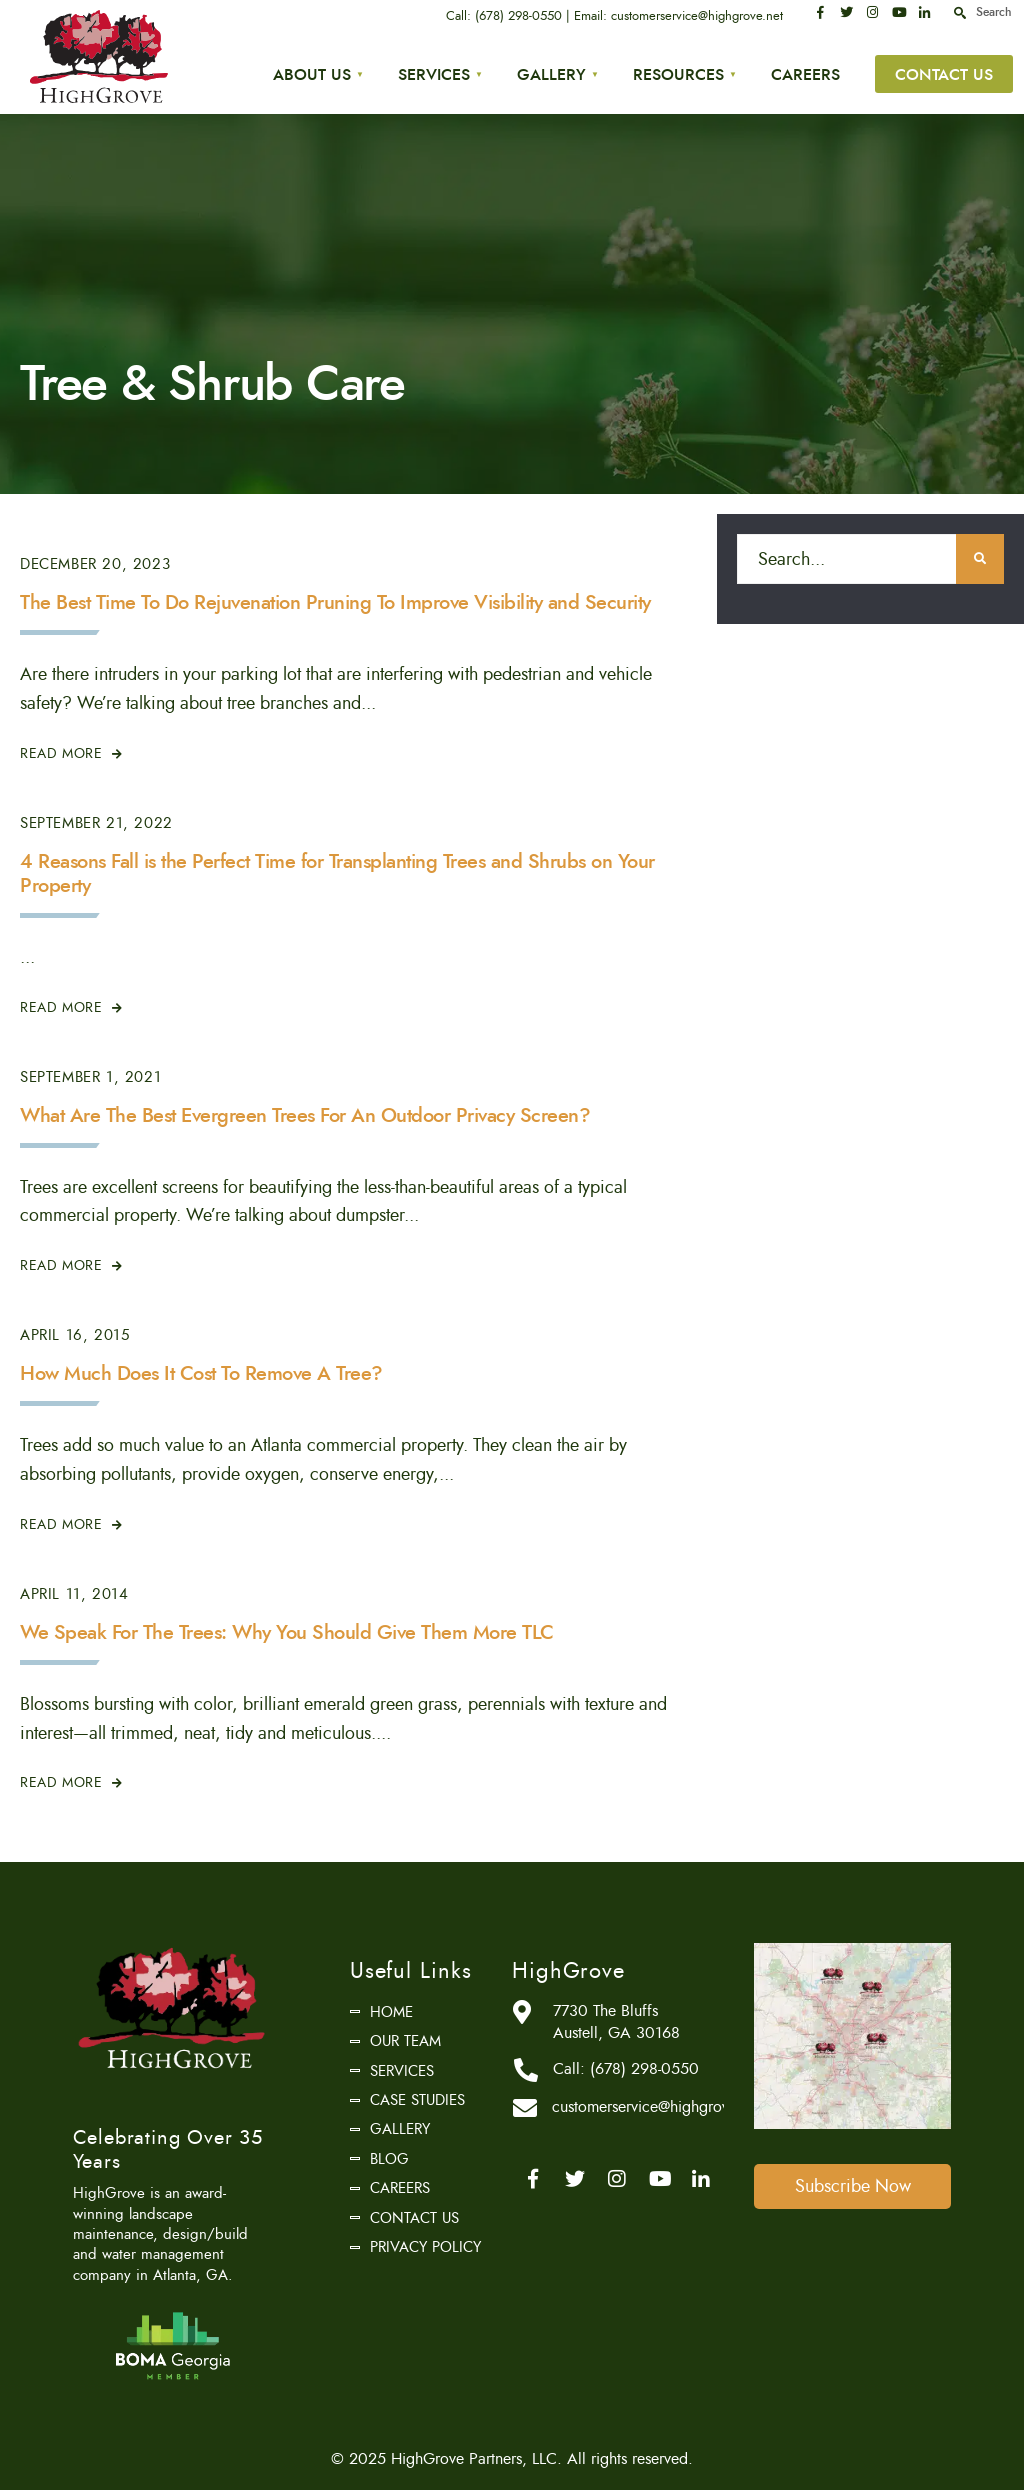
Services (434, 74)
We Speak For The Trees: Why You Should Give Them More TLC (287, 1632)
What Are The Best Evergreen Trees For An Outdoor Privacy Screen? (305, 1115)
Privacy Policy (425, 2247)
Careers (805, 74)
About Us (312, 74)
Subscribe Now (853, 2186)
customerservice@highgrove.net (697, 16)
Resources (678, 74)
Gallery (551, 74)
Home (391, 2012)
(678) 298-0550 (518, 16)
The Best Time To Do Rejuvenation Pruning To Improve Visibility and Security (335, 602)
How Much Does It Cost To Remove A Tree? (201, 1373)
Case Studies (417, 2100)
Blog (389, 2159)
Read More (71, 753)
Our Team (405, 2041)
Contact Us (944, 74)
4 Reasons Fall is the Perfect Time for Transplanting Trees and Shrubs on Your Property (337, 873)
